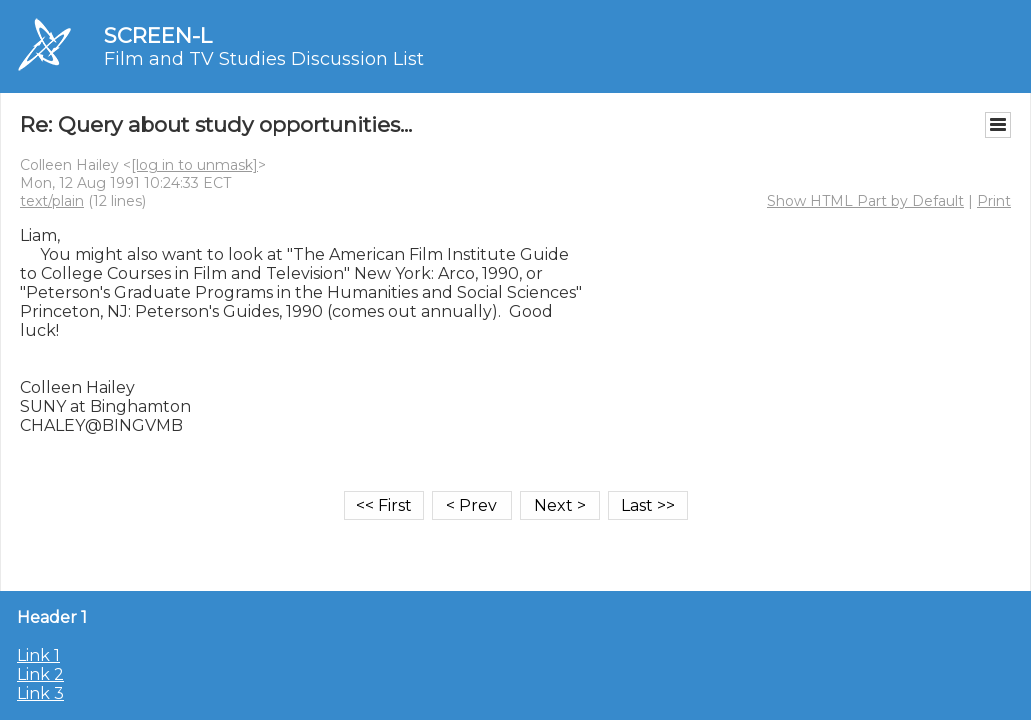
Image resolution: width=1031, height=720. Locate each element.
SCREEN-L (158, 35)
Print (994, 201)
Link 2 (40, 674)
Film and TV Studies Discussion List (264, 59)
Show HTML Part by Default (865, 201)
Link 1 (38, 655)
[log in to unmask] (194, 165)
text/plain (52, 201)
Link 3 (40, 693)
